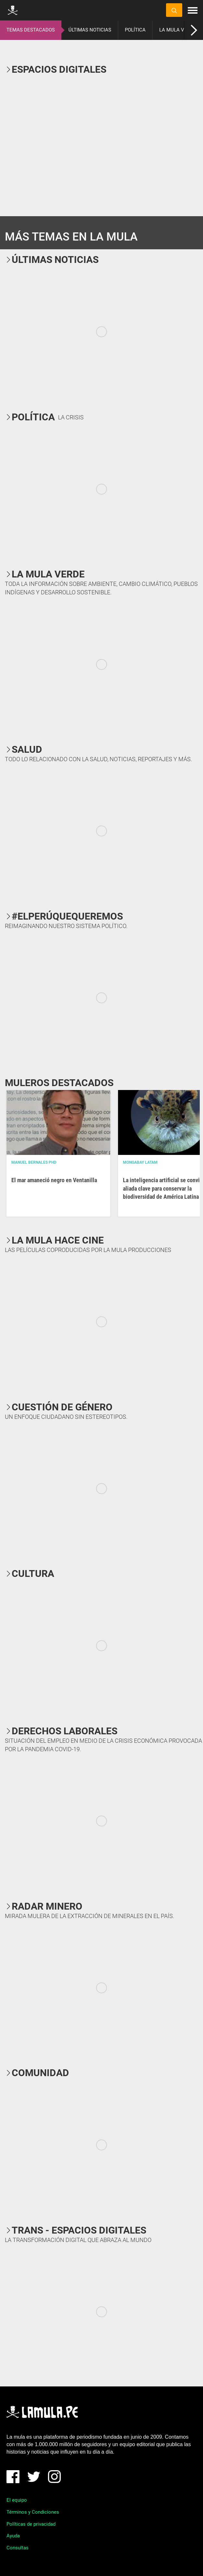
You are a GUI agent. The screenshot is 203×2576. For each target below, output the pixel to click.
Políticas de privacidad (30, 2524)
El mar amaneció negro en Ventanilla (54, 1180)
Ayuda (13, 2536)
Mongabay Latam (140, 1162)
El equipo (16, 2500)
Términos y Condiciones (32, 2512)
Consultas (17, 2548)
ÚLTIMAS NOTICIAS (89, 30)
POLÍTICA (135, 30)
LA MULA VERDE (177, 30)
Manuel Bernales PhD (33, 1162)
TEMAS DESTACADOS (30, 30)
